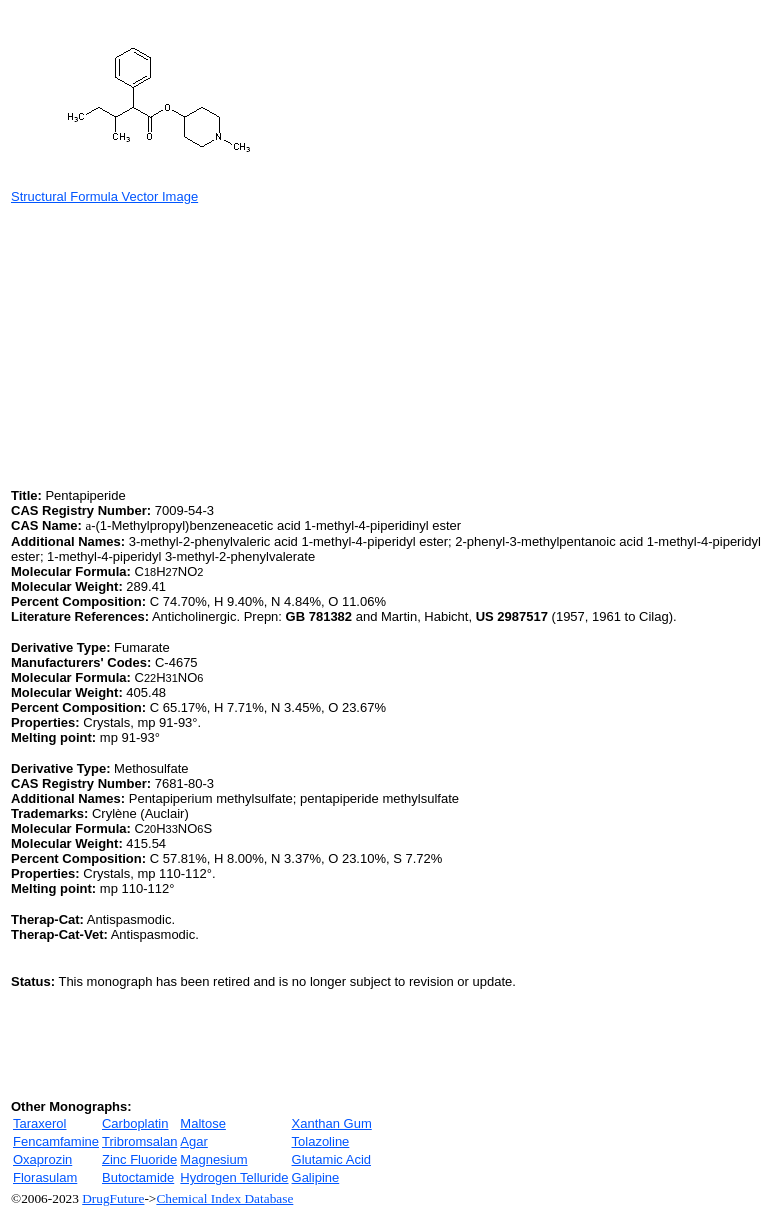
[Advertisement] (179, 344)
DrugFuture (113, 1198)
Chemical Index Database (224, 1198)
